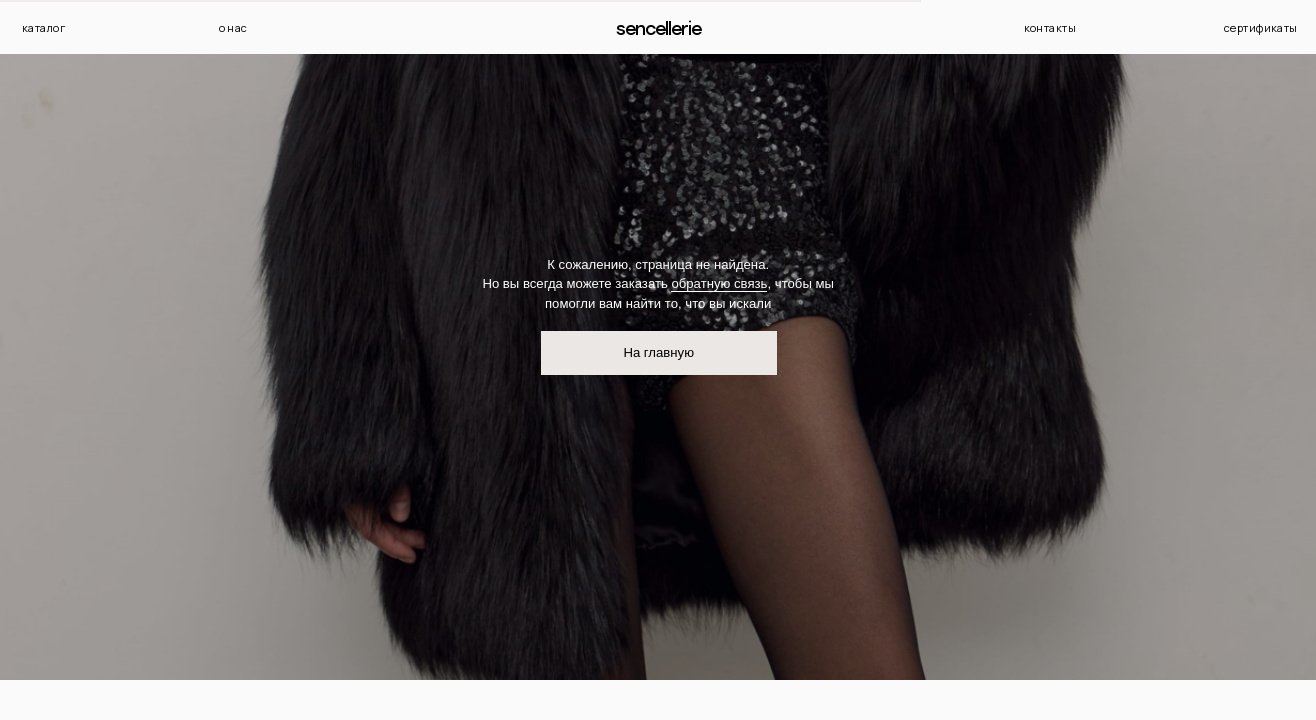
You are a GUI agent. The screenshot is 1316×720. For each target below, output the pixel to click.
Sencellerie (659, 28)
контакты (1050, 27)
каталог (43, 27)
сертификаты (1261, 27)
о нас (233, 27)
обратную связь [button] (719, 283)
